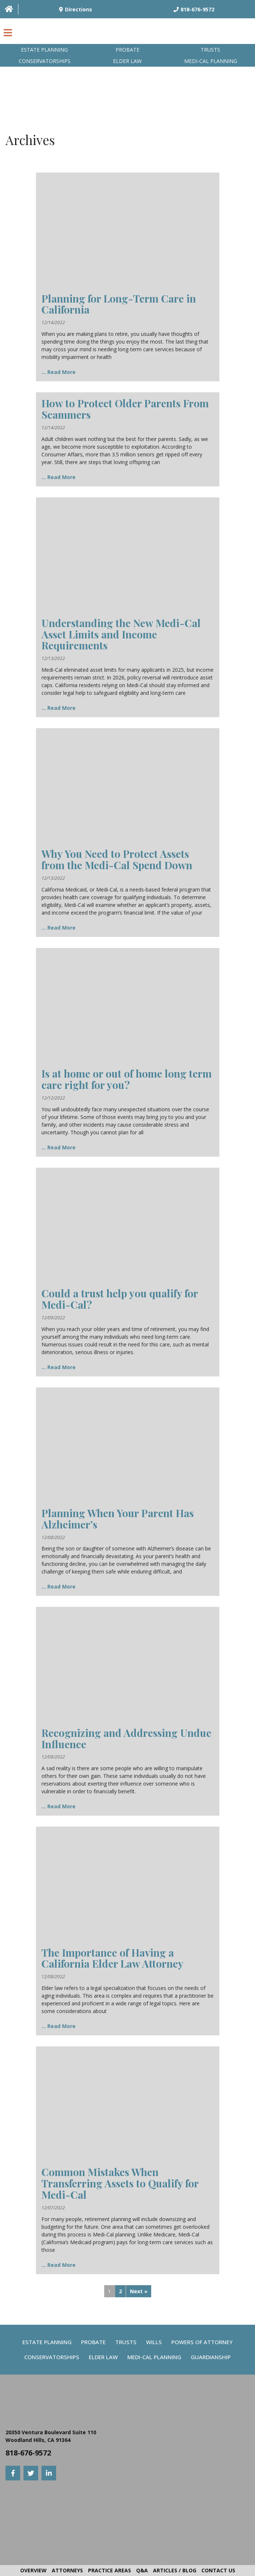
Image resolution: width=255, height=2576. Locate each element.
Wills (154, 2342)
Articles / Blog (174, 2570)
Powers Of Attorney (202, 2342)
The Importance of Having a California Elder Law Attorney (112, 1958)
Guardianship (211, 2357)
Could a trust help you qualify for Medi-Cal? (119, 1298)
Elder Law (127, 61)
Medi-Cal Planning (154, 2357)
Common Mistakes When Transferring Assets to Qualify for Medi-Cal (119, 2183)
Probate (127, 49)
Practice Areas (109, 2570)
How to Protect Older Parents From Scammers (125, 408)
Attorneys (67, 2570)
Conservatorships (44, 61)
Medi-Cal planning (210, 61)
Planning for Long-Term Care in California (118, 304)
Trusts (210, 49)
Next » (138, 2291)
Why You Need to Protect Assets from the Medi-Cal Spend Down (116, 859)
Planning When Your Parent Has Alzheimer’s (117, 1518)
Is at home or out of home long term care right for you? (126, 1079)
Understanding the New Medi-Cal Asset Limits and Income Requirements (121, 634)
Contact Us (218, 2570)
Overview (33, 2570)
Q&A (142, 2570)
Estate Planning (44, 49)
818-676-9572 (28, 2453)
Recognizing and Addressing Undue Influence (126, 1738)
